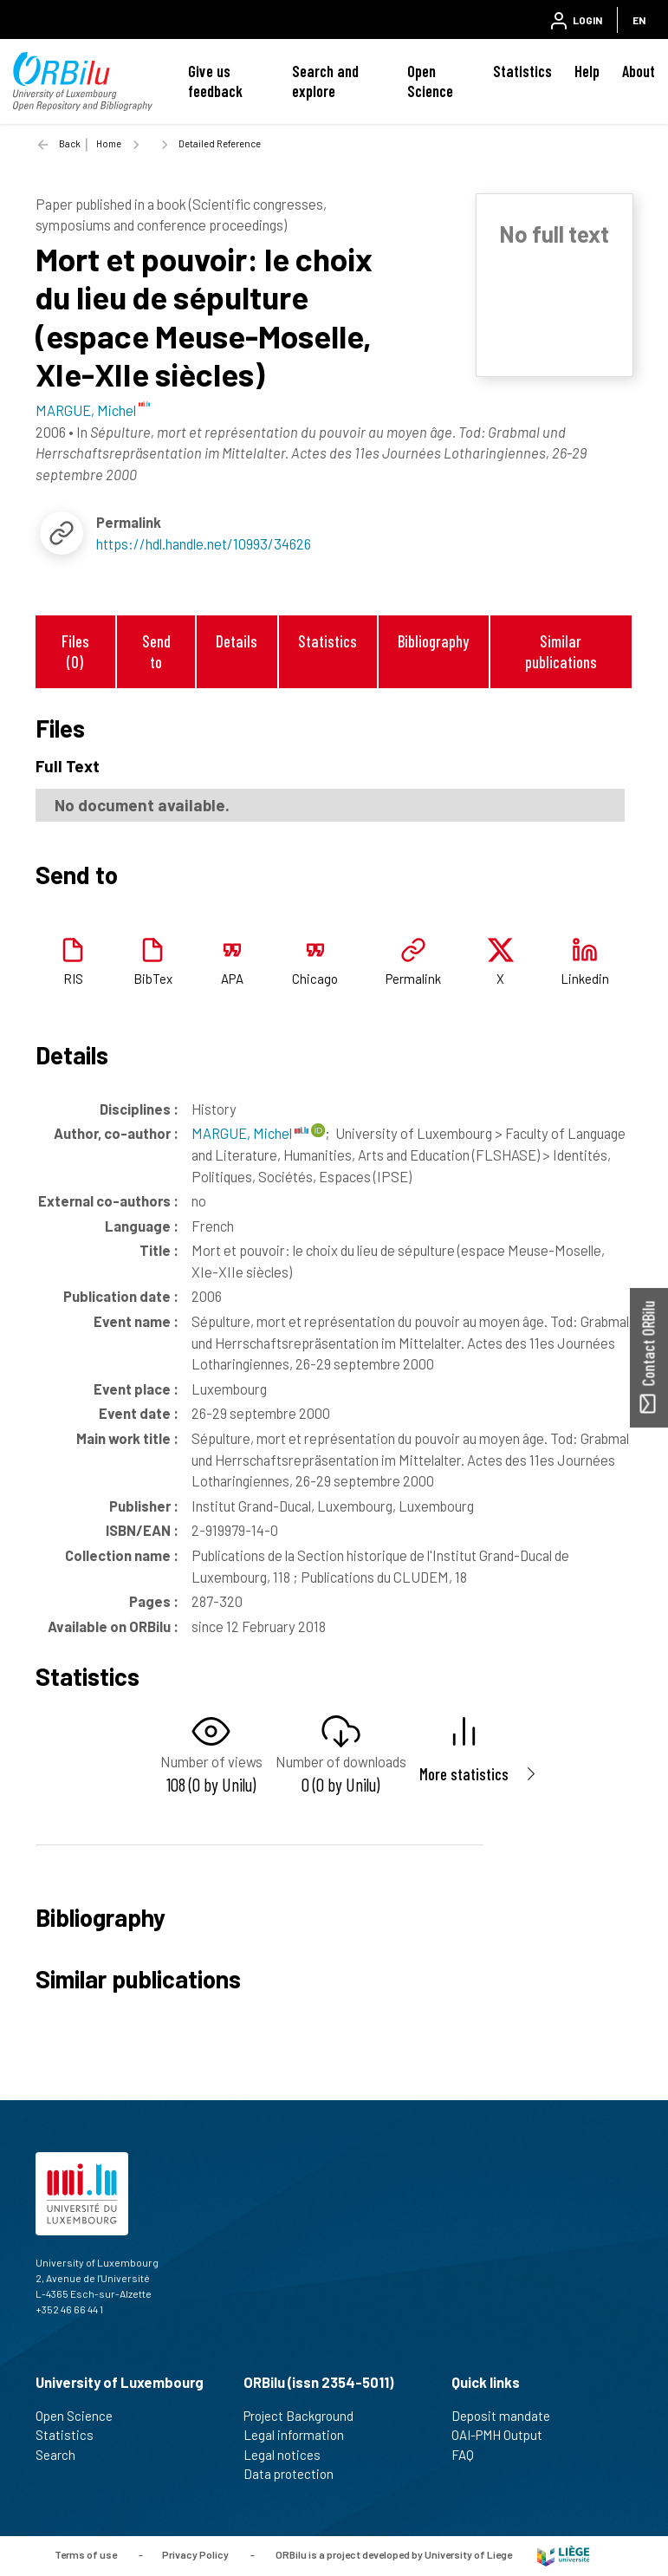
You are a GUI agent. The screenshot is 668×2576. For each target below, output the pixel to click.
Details (236, 641)
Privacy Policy (195, 2554)
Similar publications (561, 651)
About (638, 71)
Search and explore (325, 81)
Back (70, 143)
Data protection (295, 2474)
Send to (156, 651)
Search (63, 2454)
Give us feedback (215, 81)
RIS (73, 978)
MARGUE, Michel (249, 1133)
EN (638, 20)
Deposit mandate (508, 2415)
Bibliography (433, 641)
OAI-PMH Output (504, 2435)
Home (108, 143)
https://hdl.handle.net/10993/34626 (203, 543)
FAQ (470, 2454)
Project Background (305, 2415)
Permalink (413, 978)
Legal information (301, 2435)
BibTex (152, 978)
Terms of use (86, 2554)
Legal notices (289, 2454)
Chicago (315, 978)
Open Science (430, 81)
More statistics (464, 1774)
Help (587, 71)
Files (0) (75, 651)
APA (232, 978)
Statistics (522, 71)
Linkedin (585, 978)
